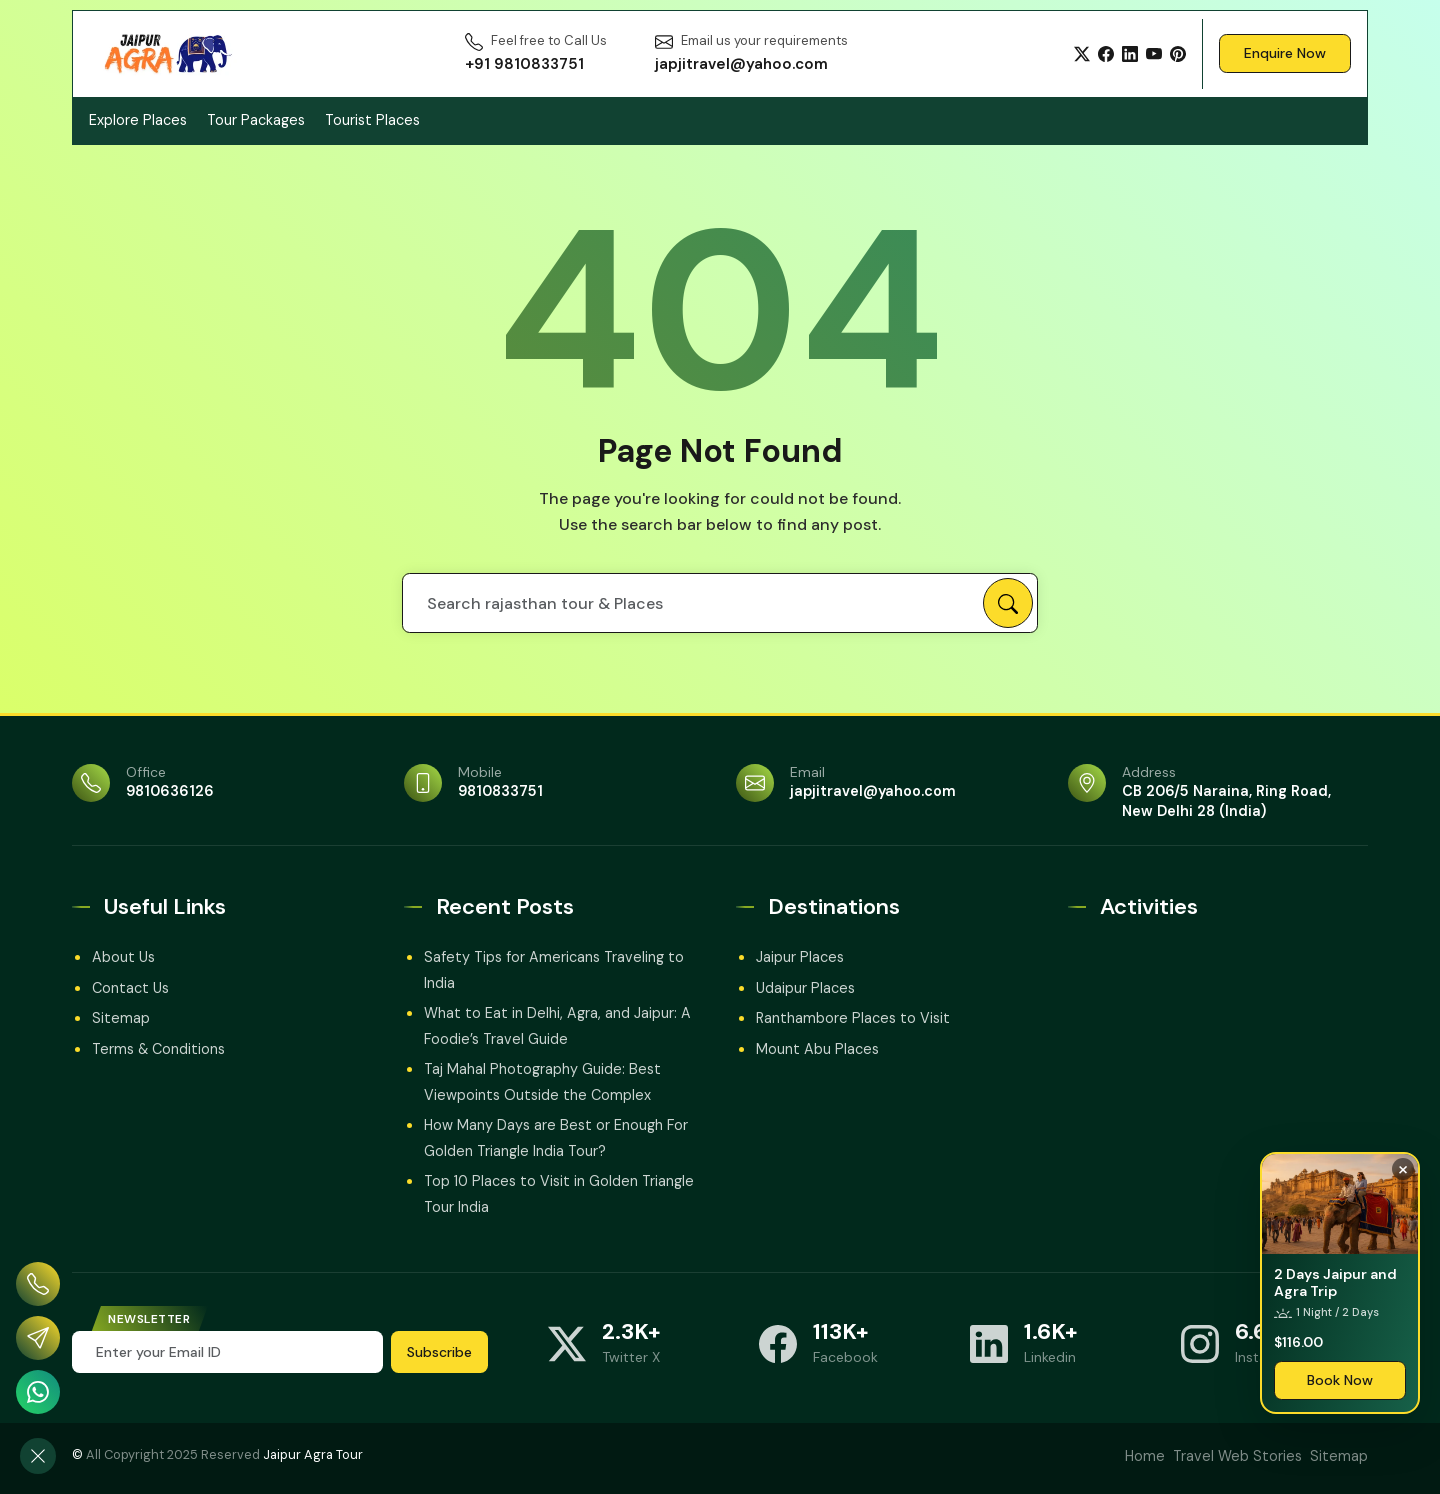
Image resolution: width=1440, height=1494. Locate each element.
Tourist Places (372, 120)
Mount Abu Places (817, 1049)
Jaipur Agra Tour (313, 1454)
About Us (123, 957)
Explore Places (138, 120)
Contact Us (130, 988)
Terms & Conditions (158, 1049)
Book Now (1340, 1380)
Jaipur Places (800, 957)
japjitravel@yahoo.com (873, 791)
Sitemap (121, 1018)
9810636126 (170, 791)
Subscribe (439, 1352)
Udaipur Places (805, 988)
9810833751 (500, 791)
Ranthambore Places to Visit (853, 1018)
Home (1145, 1456)
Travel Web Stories (1237, 1456)
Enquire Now (1285, 53)
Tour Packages (256, 120)
